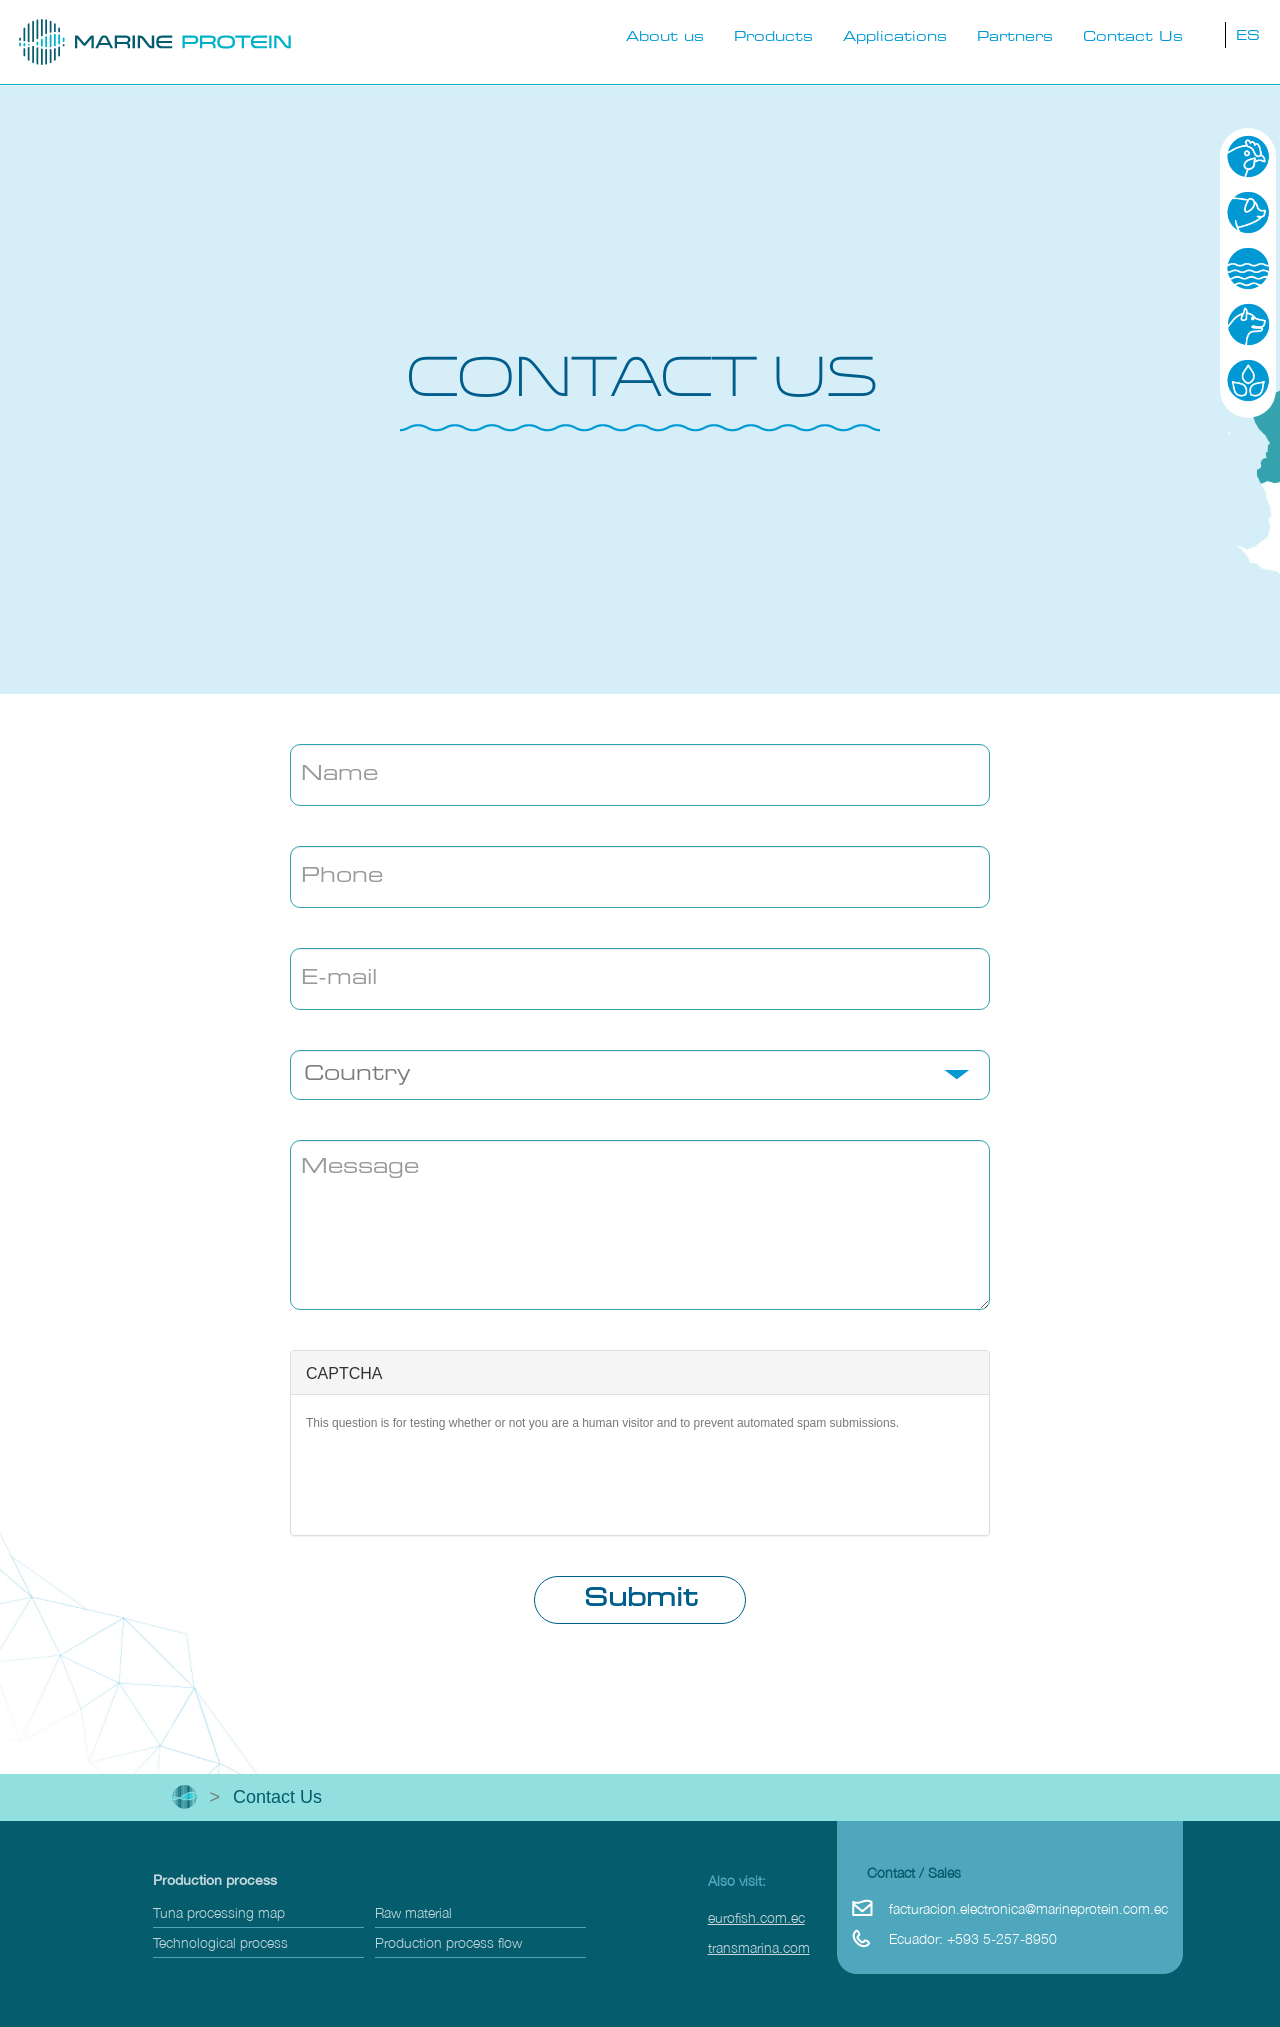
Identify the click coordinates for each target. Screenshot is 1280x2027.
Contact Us (1133, 37)
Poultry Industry (1248, 156)
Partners (1015, 37)
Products (773, 37)
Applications (895, 37)
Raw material (413, 1912)
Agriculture (1248, 380)
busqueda (1206, 34)
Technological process (220, 1942)
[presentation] (640, 1481)
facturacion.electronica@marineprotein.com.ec (1028, 1908)
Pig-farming (1248, 212)
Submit (640, 1600)
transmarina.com (759, 1947)
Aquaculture (1248, 268)
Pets (1248, 324)
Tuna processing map (219, 1912)
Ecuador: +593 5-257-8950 (973, 1938)
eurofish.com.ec (756, 1917)
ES (1248, 36)
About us (665, 37)
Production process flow (448, 1942)
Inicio (184, 1797)
